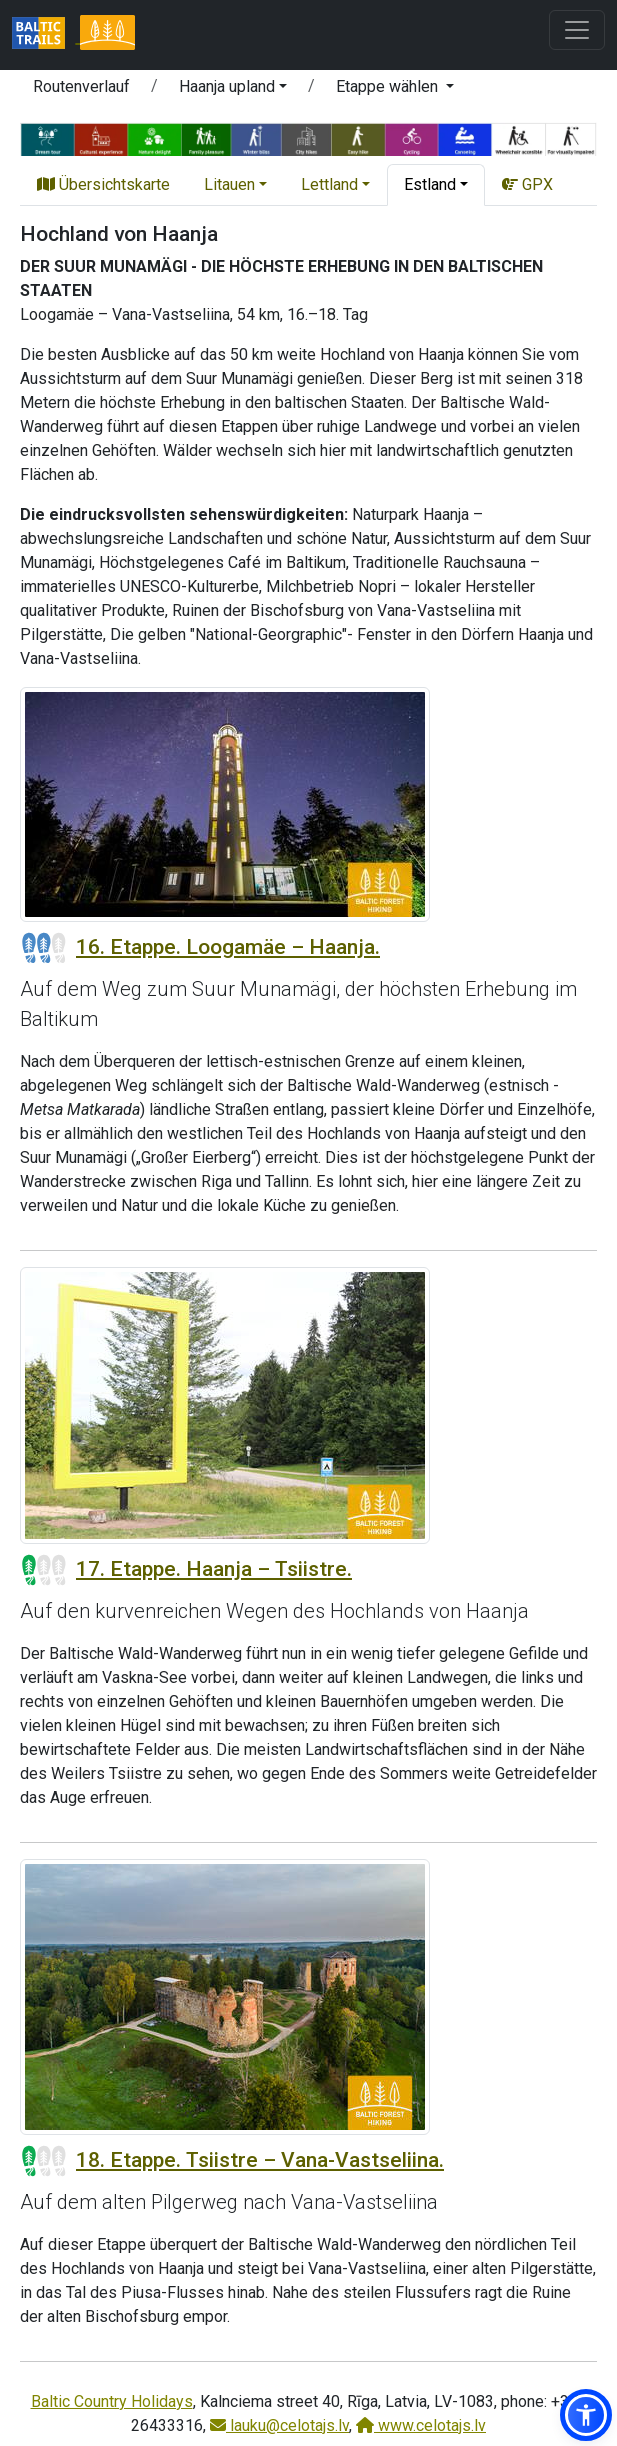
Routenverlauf (81, 86)
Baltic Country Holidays (112, 2401)
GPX (527, 184)
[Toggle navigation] (577, 30)
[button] (233, 90)
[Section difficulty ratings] (44, 948)
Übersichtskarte (103, 184)
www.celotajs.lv (421, 2425)
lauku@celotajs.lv (279, 2425)
